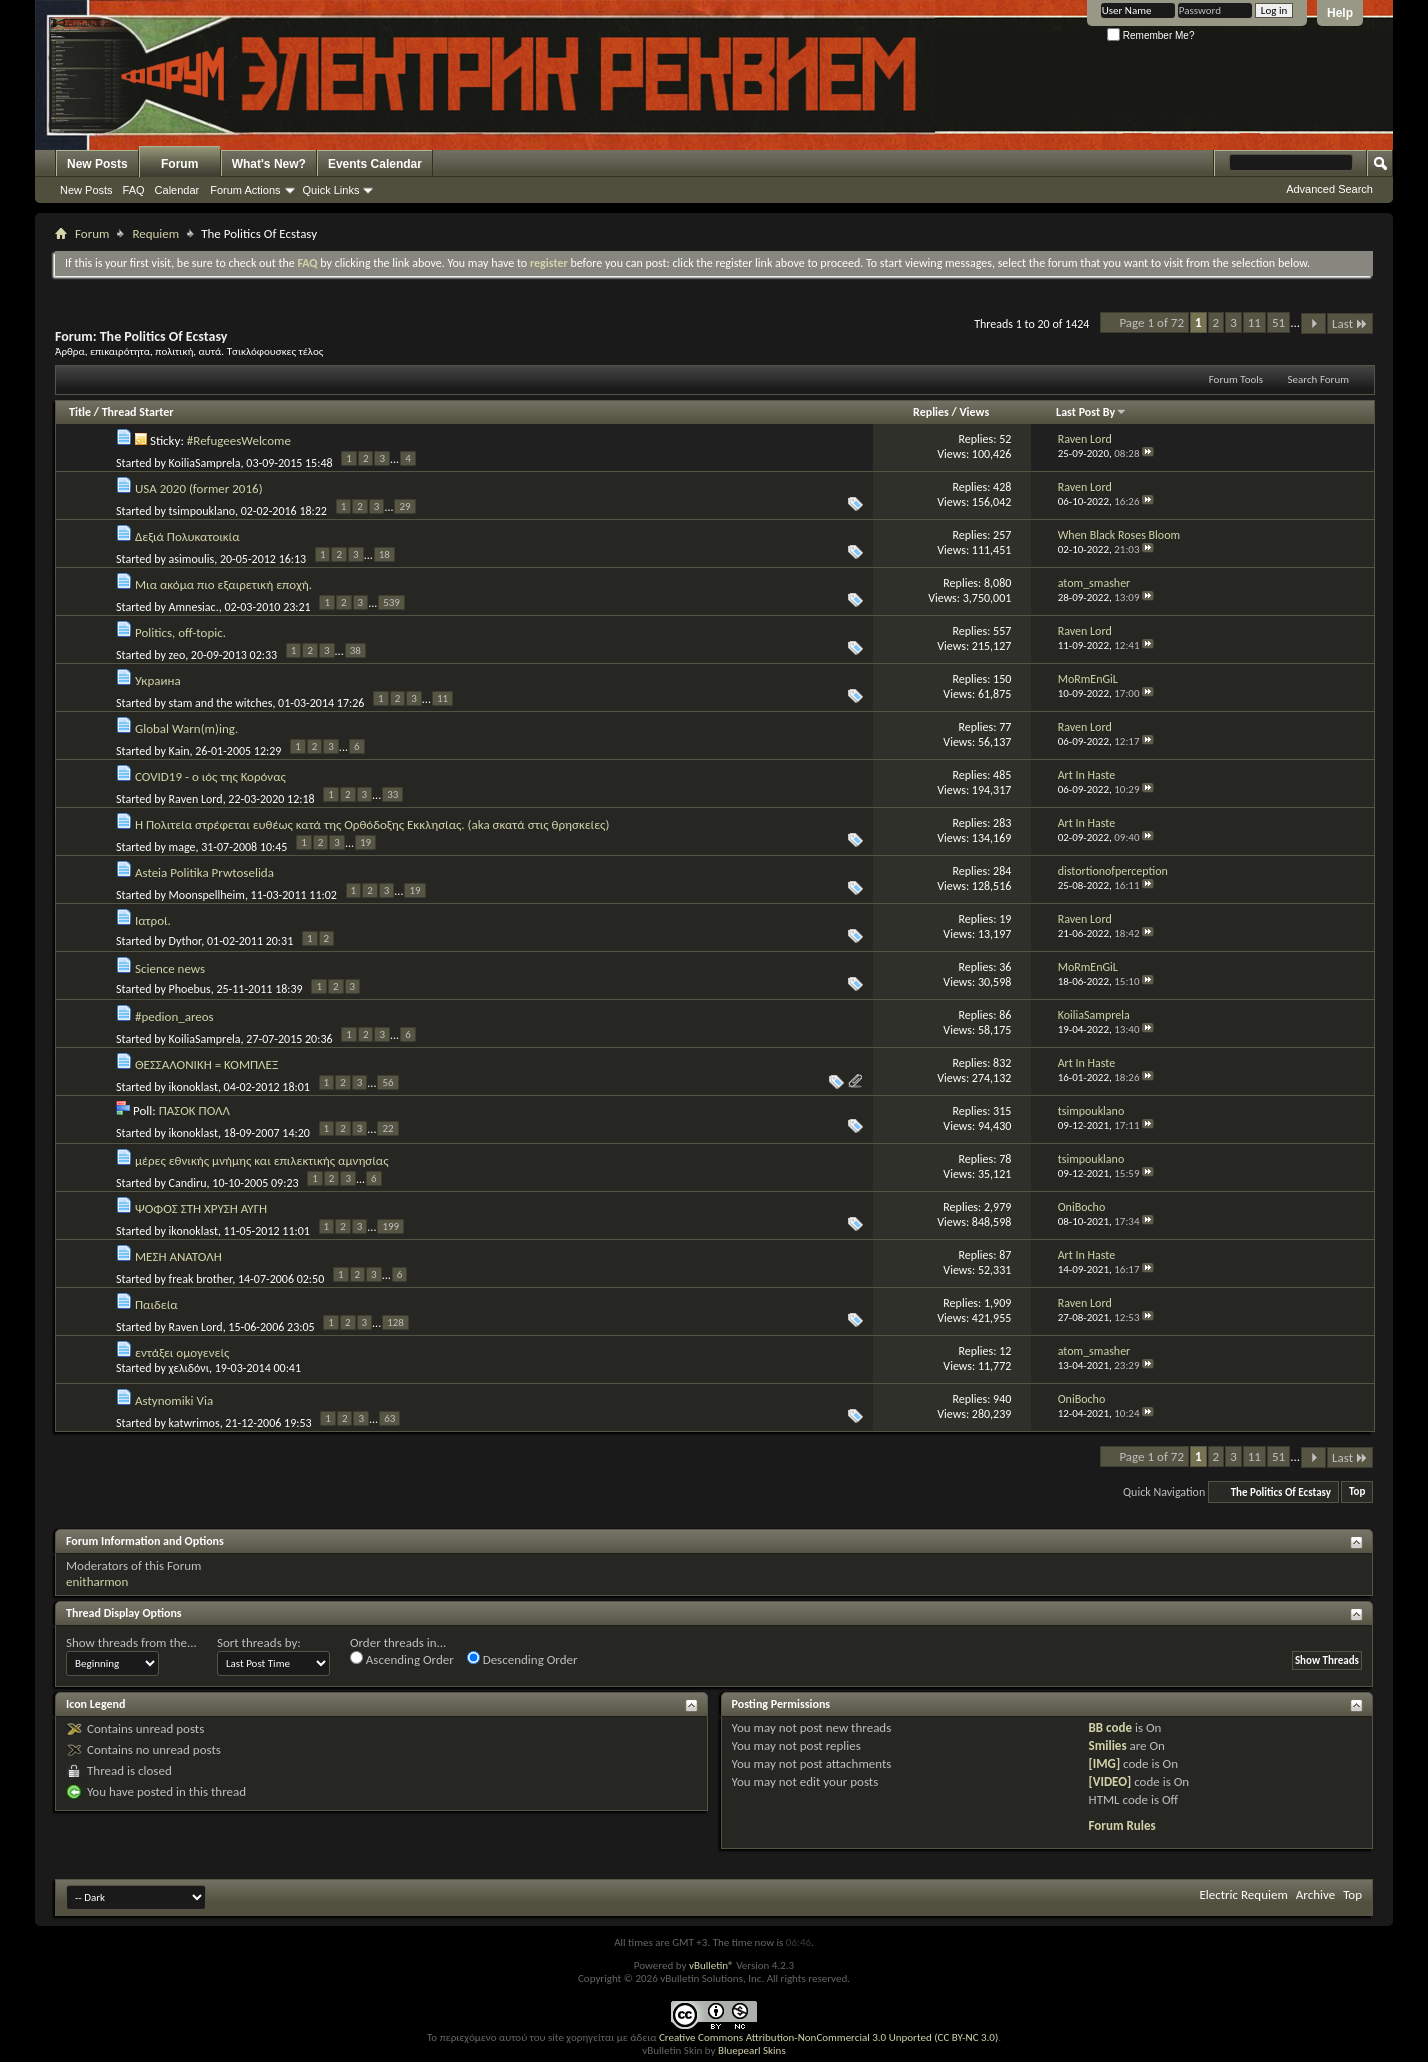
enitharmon (97, 1581)
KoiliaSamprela (205, 462)
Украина (158, 680)
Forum (179, 164)
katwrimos (194, 1422)
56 (387, 1082)
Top (1357, 1492)
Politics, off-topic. (180, 632)
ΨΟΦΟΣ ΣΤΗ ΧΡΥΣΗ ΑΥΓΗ (201, 1208)
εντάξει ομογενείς (182, 1352)
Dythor (185, 941)
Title (80, 412)
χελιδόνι (189, 1368)
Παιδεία (156, 1304)
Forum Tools (1236, 379)
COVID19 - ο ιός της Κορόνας (210, 776)
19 (365, 842)
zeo (177, 654)
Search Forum (1319, 379)
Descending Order (522, 1659)
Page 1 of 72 (1151, 322)
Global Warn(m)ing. (186, 728)
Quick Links (331, 190)
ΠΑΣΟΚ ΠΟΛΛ (194, 1110)
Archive (1315, 1894)
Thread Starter (138, 412)
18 (384, 554)
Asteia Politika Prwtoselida (204, 872)
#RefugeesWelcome (239, 440)
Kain (179, 750)
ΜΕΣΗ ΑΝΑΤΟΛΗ (178, 1256)
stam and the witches (221, 702)
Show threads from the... (131, 1642)
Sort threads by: (259, 1642)
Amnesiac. (194, 606)
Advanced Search (1329, 189)
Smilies (1108, 1745)
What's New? (269, 164)
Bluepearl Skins (752, 2050)
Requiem (155, 233)
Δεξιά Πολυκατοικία (187, 536)
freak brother (201, 1278)
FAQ (134, 190)
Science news (170, 968)
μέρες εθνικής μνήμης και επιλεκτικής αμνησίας (262, 1160)
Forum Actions (245, 190)
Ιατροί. (153, 920)
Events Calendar (375, 164)
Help (1340, 13)
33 (392, 794)
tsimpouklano (202, 510)
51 (1278, 322)
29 (404, 506)
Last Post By (1091, 412)
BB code (1110, 1727)
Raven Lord (196, 798)
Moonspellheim (207, 894)
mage (182, 846)
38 (355, 650)
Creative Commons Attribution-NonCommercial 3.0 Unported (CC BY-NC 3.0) (828, 2037)
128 (395, 1322)
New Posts (97, 164)
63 (389, 1418)
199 (390, 1226)
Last (1350, 323)
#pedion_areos (174, 1016)
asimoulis (192, 558)
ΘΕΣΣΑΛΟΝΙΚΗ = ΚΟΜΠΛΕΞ (206, 1064)
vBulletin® (711, 1965)
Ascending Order (402, 1659)
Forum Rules (1122, 1825)
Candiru (188, 1182)
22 (387, 1128)
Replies (931, 412)
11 (1254, 322)
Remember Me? (1150, 35)
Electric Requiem (1243, 1894)
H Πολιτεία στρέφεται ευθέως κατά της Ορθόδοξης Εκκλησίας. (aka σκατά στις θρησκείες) (372, 824)
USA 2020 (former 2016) (199, 488)
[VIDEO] (1110, 1781)
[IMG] (1105, 1763)
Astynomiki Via (174, 1400)
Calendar (177, 190)
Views (975, 412)
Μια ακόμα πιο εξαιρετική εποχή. (223, 584)
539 (391, 602)
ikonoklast (193, 1086)
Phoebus (190, 989)
